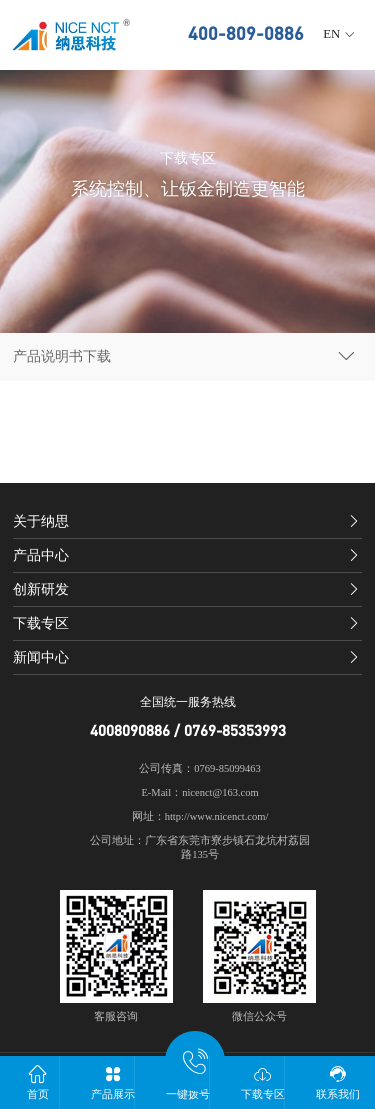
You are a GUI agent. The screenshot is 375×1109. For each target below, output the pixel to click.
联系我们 (337, 1082)
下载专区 (262, 1082)
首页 (37, 1082)
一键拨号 (187, 1077)
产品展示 (112, 1082)
